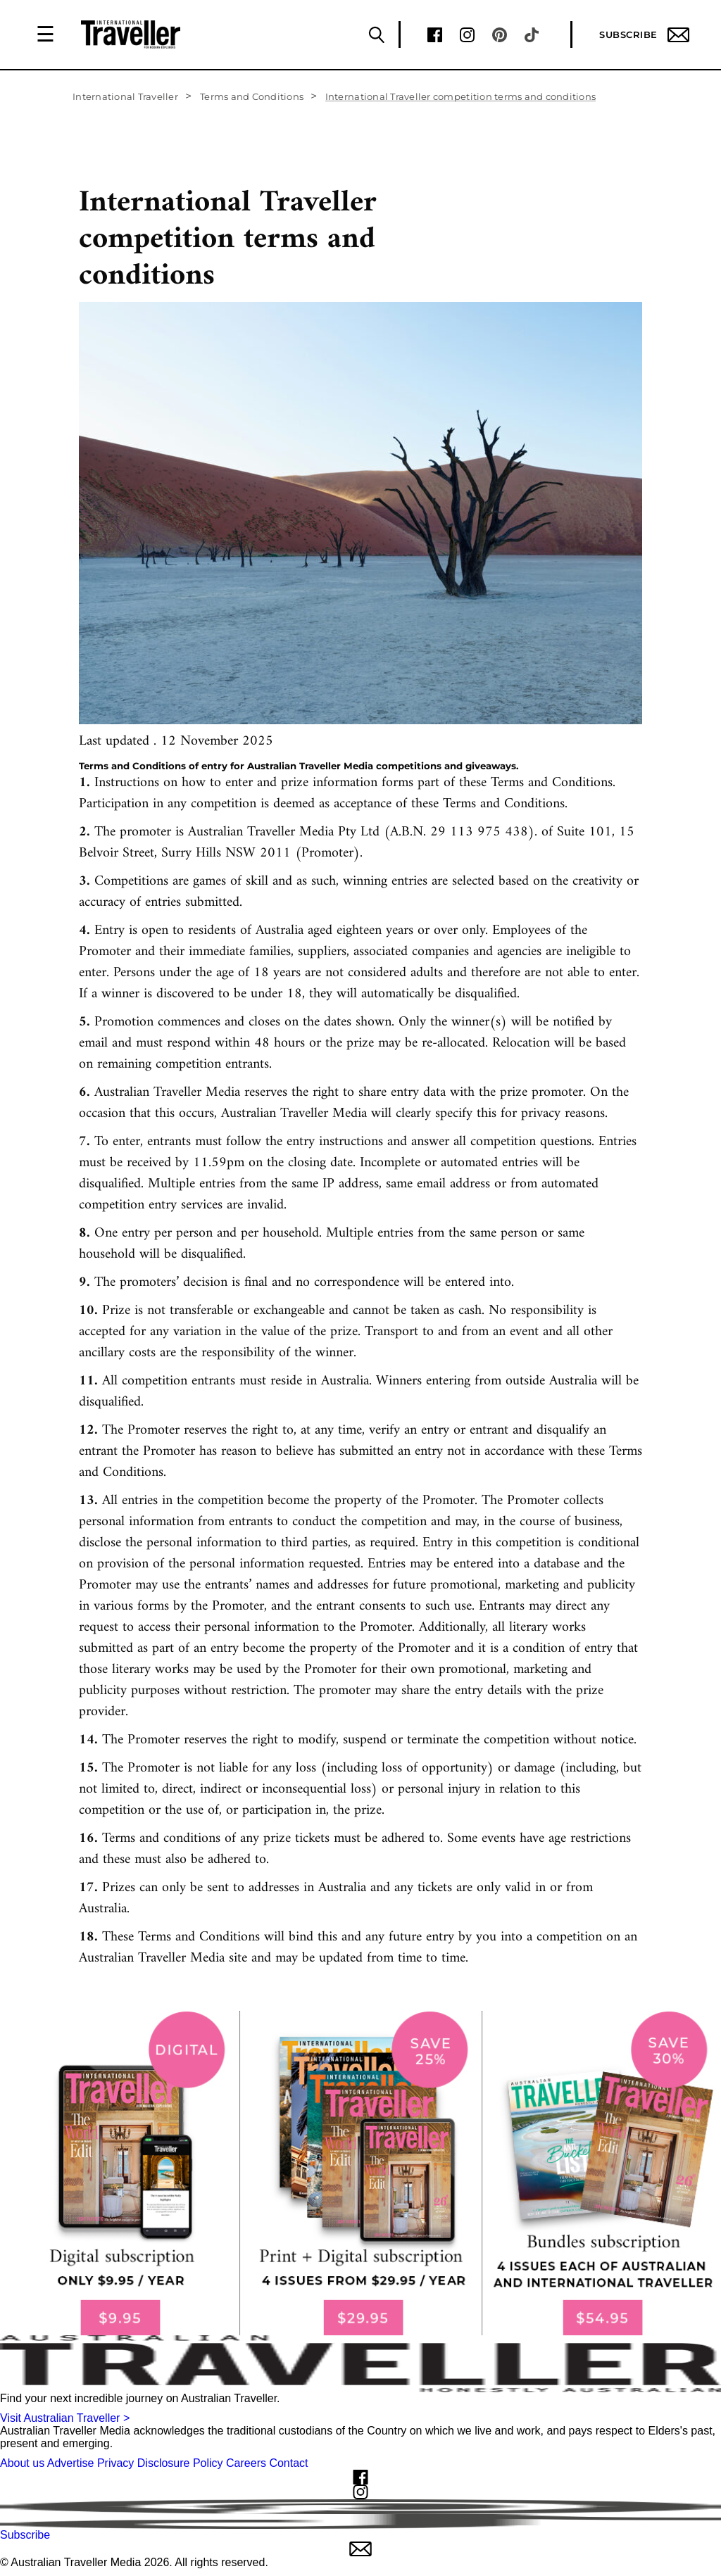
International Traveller (125, 96)
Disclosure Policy (180, 2463)
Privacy (115, 2463)
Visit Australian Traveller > (65, 2418)
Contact (288, 2463)
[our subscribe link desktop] (360, 2173)
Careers (246, 2463)
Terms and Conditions (251, 96)
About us (22, 2463)
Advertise (70, 2463)
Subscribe (644, 34)
